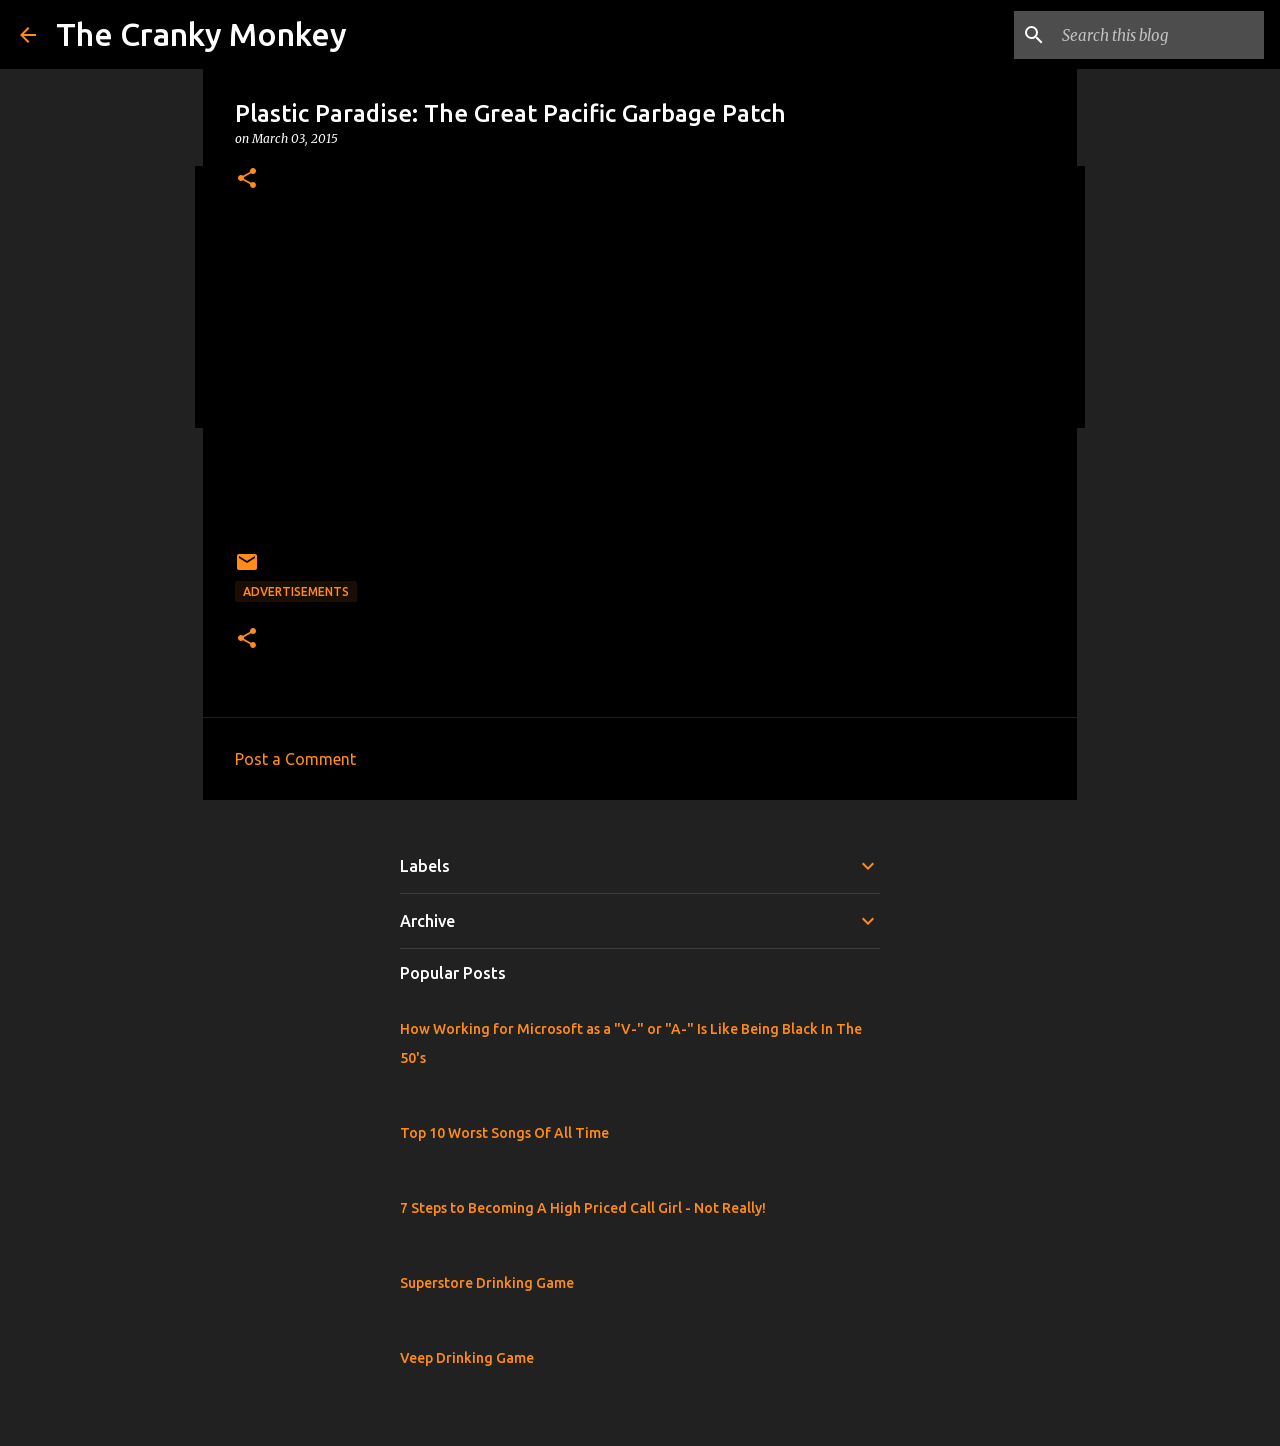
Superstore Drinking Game (487, 1283)
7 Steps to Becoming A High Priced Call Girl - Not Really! (583, 1208)
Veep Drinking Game (467, 1358)
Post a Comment (295, 759)
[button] (247, 179)
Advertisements (296, 591)
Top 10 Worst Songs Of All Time (504, 1133)
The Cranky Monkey (201, 34)
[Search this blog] (1159, 35)
